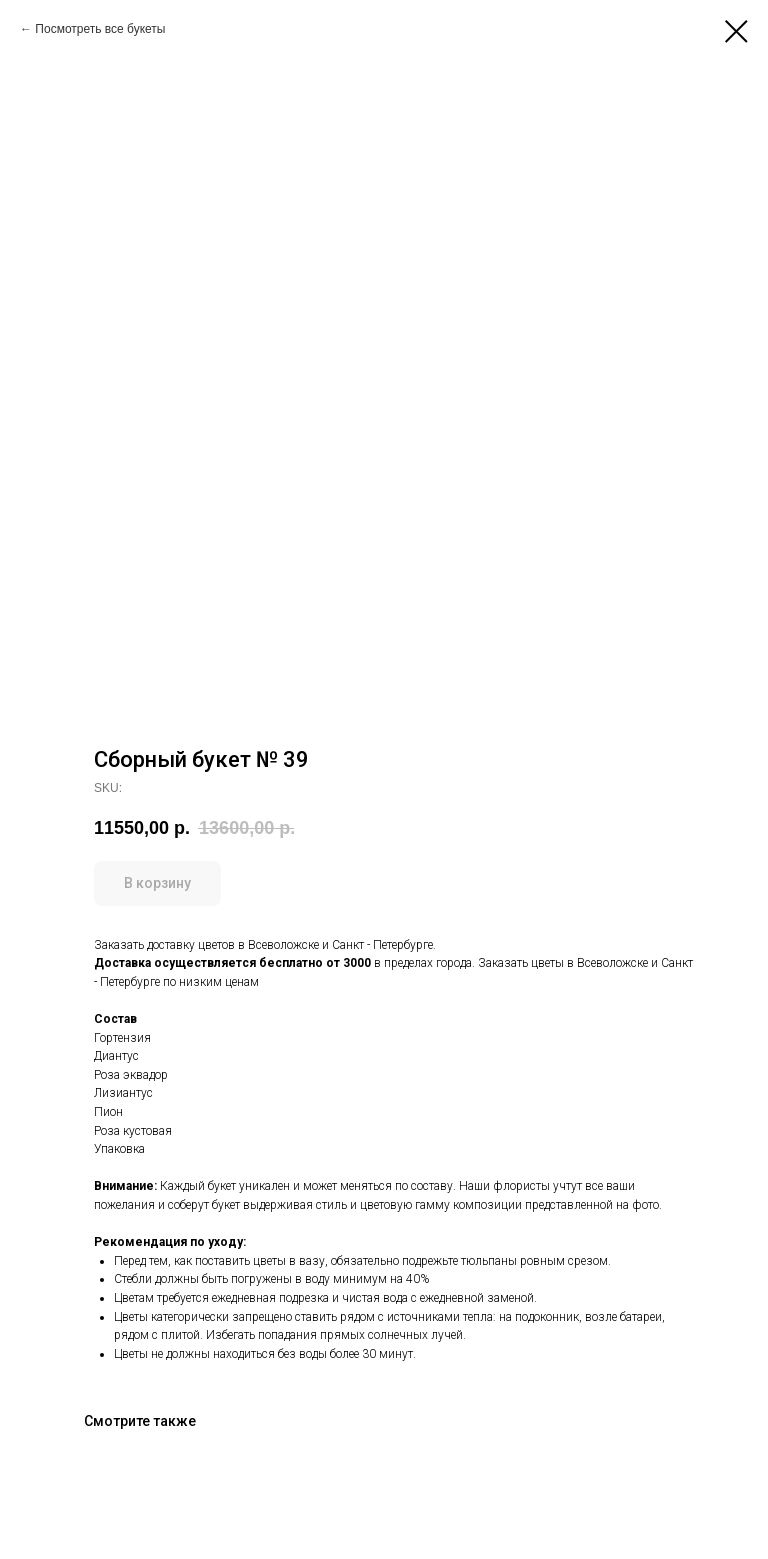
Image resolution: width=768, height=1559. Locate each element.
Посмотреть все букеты (100, 29)
